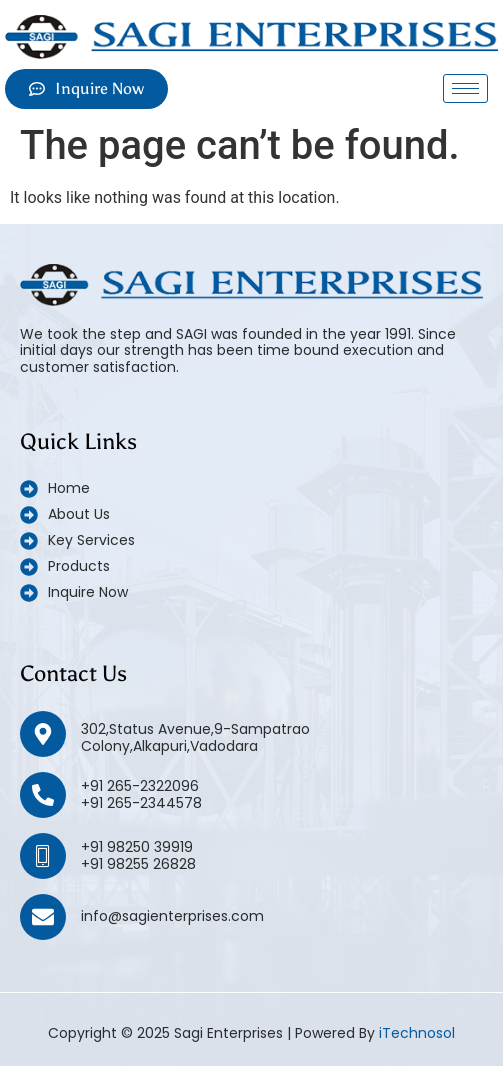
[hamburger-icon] (465, 88)
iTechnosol (417, 1033)
